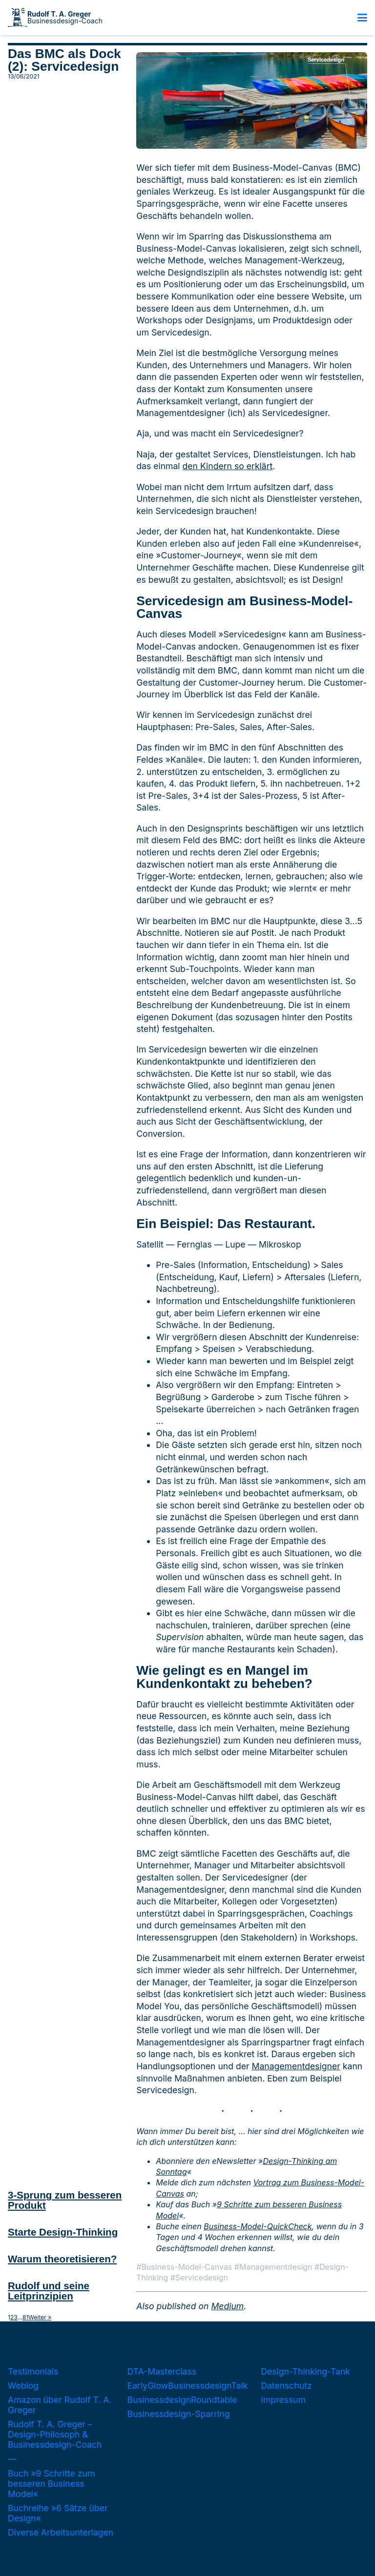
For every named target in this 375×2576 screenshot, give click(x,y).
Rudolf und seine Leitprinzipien (48, 2290)
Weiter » (39, 2317)
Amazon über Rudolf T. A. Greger (60, 2405)
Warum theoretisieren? (62, 2258)
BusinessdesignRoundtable (182, 2400)
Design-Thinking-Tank (305, 2371)
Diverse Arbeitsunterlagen (60, 2532)
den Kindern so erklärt (228, 466)
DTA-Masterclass (162, 2371)
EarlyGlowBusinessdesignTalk (187, 2385)
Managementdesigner (296, 2066)
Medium (227, 2306)
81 (25, 2317)
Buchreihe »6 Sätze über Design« (58, 2513)
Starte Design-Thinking (63, 2232)
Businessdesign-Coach (65, 17)
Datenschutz (286, 2385)
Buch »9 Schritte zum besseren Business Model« (51, 2483)
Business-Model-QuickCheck (258, 2226)
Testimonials (33, 2371)
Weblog (23, 2385)
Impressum (283, 2400)
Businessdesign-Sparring (178, 2414)
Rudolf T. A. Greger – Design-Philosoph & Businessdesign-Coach (55, 2434)
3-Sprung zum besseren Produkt (65, 2200)
